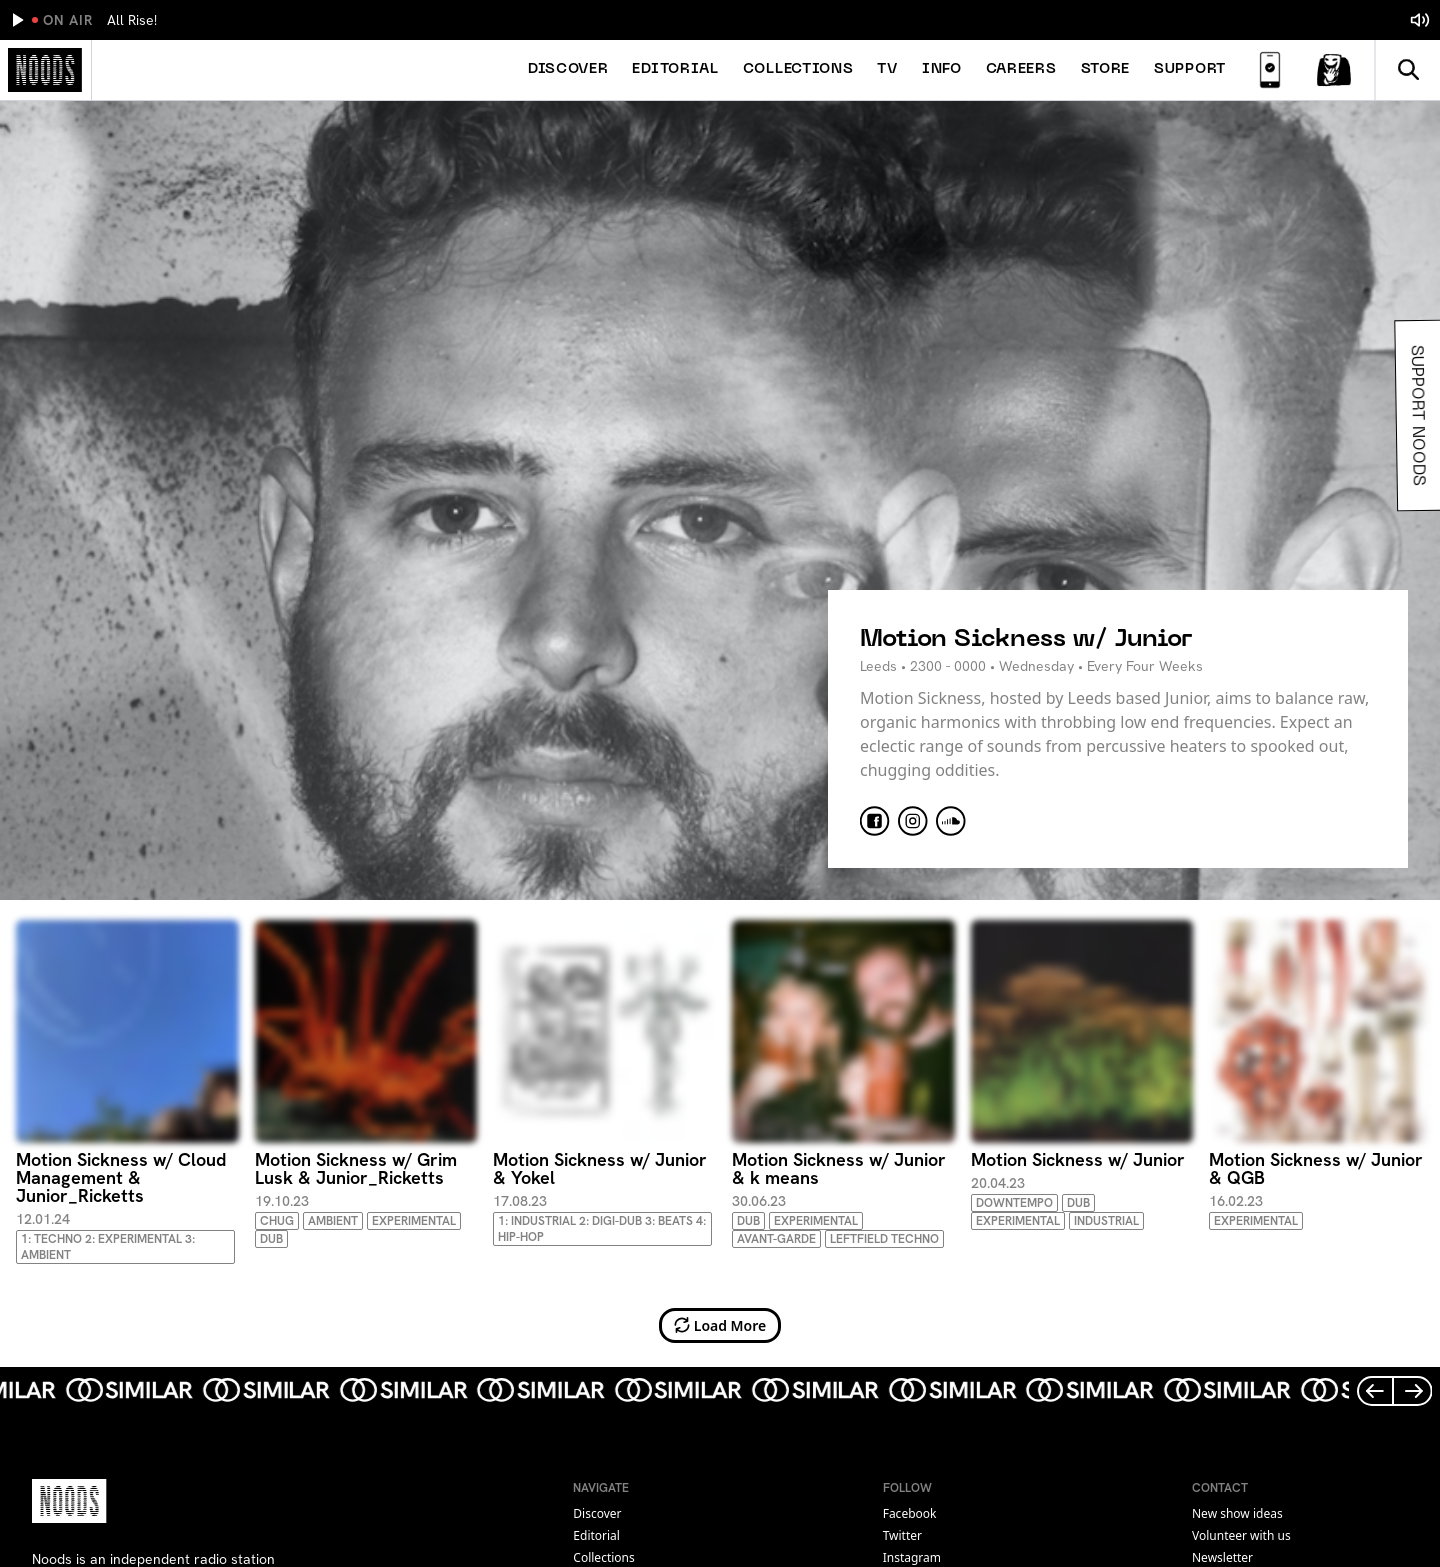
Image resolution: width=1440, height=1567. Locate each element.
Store (1106, 69)
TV (887, 69)
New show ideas (1237, 1513)
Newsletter (1222, 1557)
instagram (912, 1557)
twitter (902, 1535)
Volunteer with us (1241, 1535)
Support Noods (1415, 415)
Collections (798, 69)
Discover (568, 69)
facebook (910, 1513)
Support (1190, 69)
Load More (720, 1325)
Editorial (675, 69)
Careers (1021, 69)
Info (942, 69)
